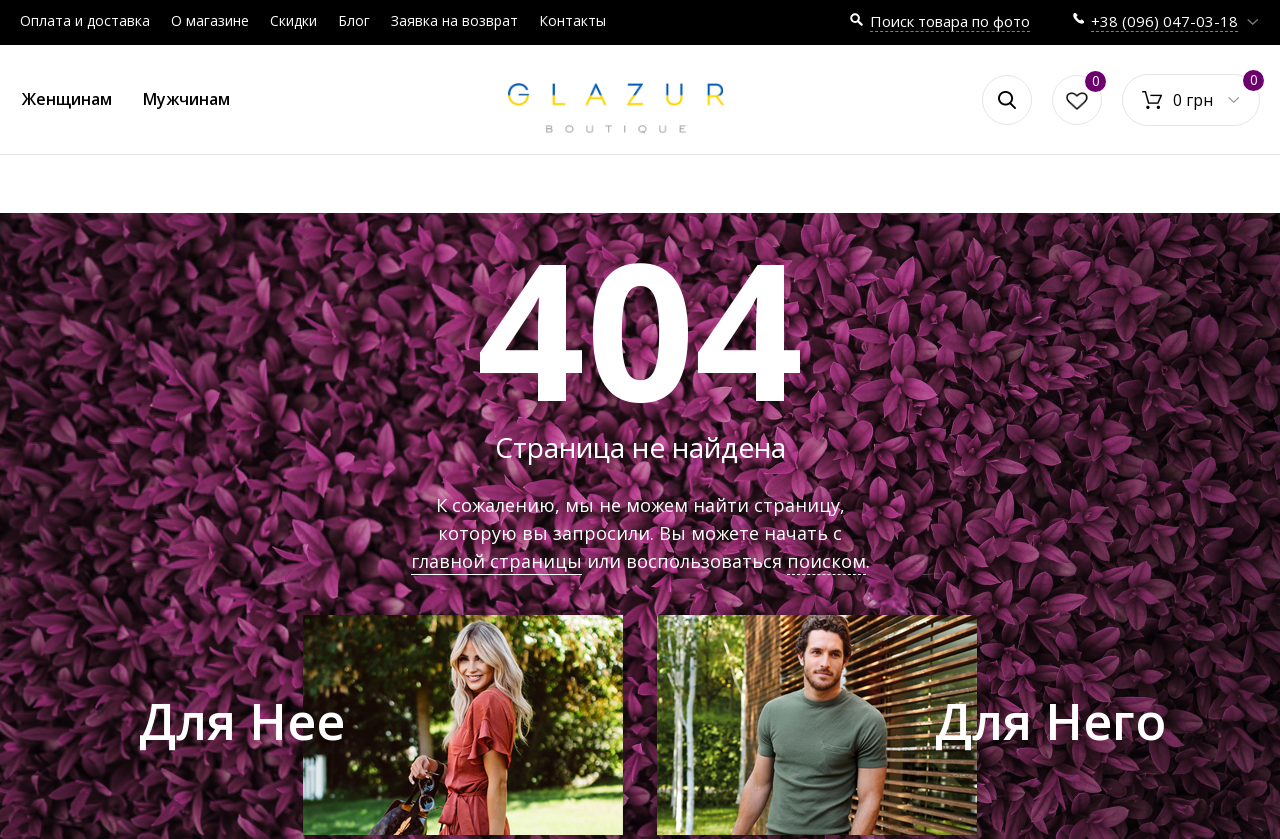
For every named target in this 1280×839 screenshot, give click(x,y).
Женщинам (67, 99)
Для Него (1050, 721)
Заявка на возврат (454, 20)
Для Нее (242, 721)
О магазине (210, 20)
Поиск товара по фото (950, 21)
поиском (826, 561)
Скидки (293, 20)
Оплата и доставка (85, 20)
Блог (354, 20)
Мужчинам (186, 99)
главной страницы (496, 561)
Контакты (572, 20)
